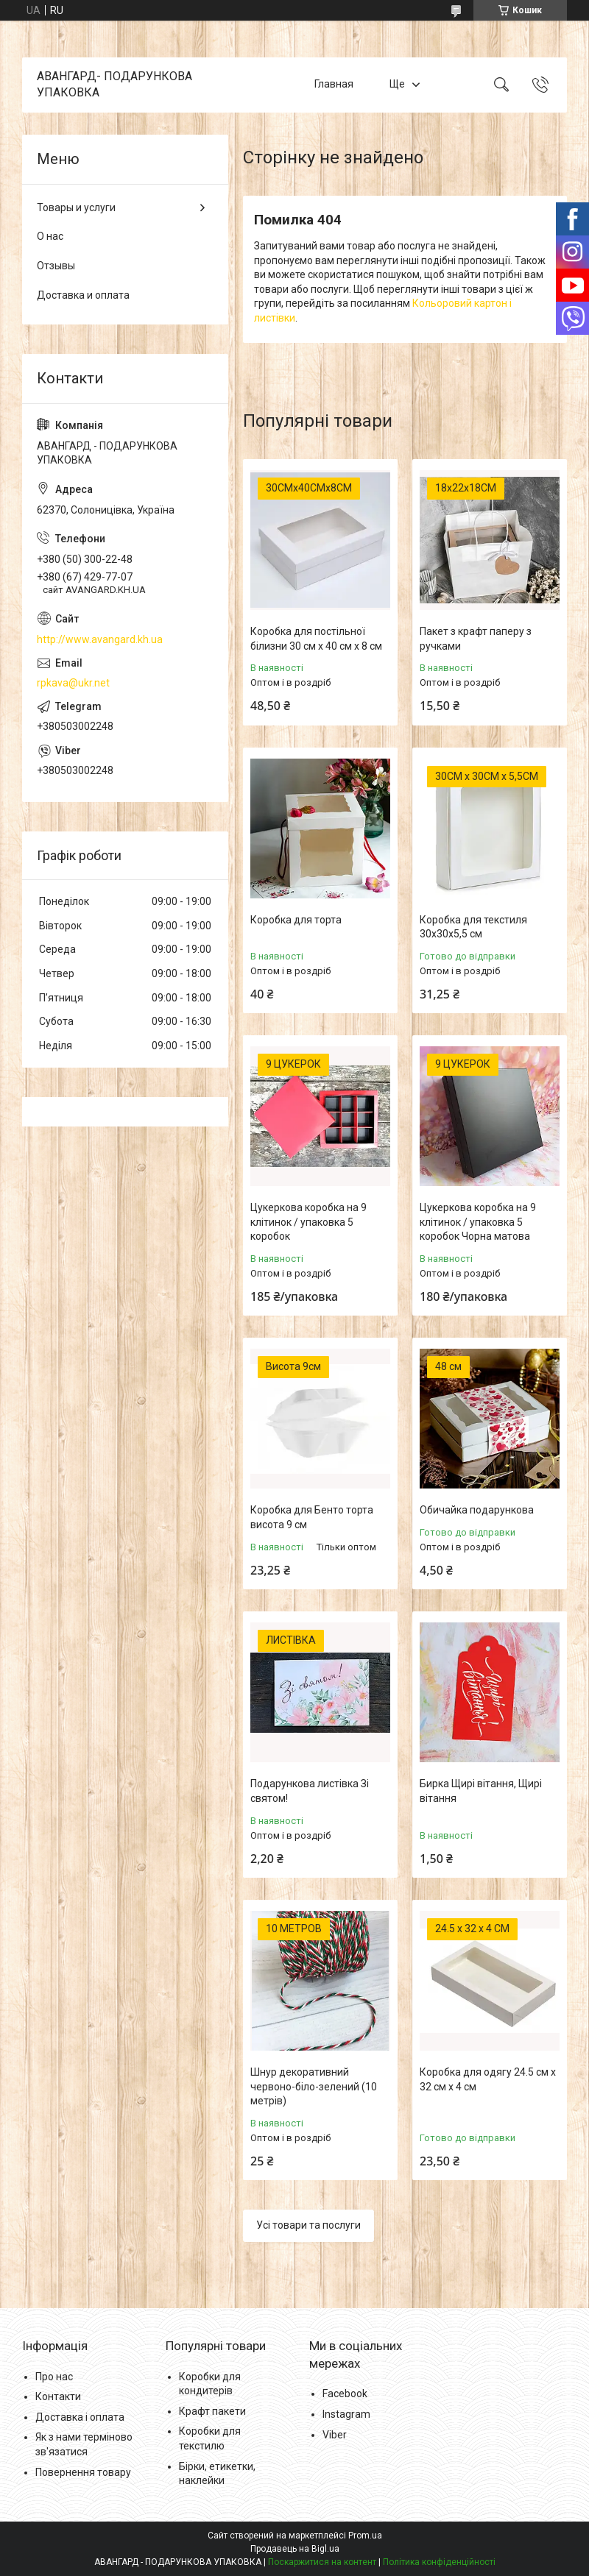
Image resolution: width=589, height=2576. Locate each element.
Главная (333, 85)
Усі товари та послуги (308, 2225)
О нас (50, 236)
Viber (334, 2435)
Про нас (54, 2376)
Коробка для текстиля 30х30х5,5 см (473, 927)
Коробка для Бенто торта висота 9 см (311, 1517)
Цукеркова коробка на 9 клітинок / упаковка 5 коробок (308, 1222)
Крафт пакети (212, 2411)
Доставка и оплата (83, 295)
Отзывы (56, 266)
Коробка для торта (296, 920)
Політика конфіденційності (439, 2562)
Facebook (344, 2393)
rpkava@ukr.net (73, 683)
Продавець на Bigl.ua (294, 2549)
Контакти (58, 2396)
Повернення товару (83, 2472)
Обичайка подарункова (477, 1510)
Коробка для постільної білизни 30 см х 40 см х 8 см (316, 638)
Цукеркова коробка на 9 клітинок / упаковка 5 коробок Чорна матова (478, 1222)
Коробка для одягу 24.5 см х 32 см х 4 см (488, 2079)
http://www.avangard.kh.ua (100, 639)
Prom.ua (365, 2535)
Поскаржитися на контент (322, 2562)
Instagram (346, 2414)
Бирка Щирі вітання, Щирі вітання (481, 1791)
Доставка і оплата (79, 2417)
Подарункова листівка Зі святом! (309, 1791)
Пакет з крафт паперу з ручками (476, 638)
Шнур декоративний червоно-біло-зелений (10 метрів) (313, 2086)
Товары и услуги (76, 207)
